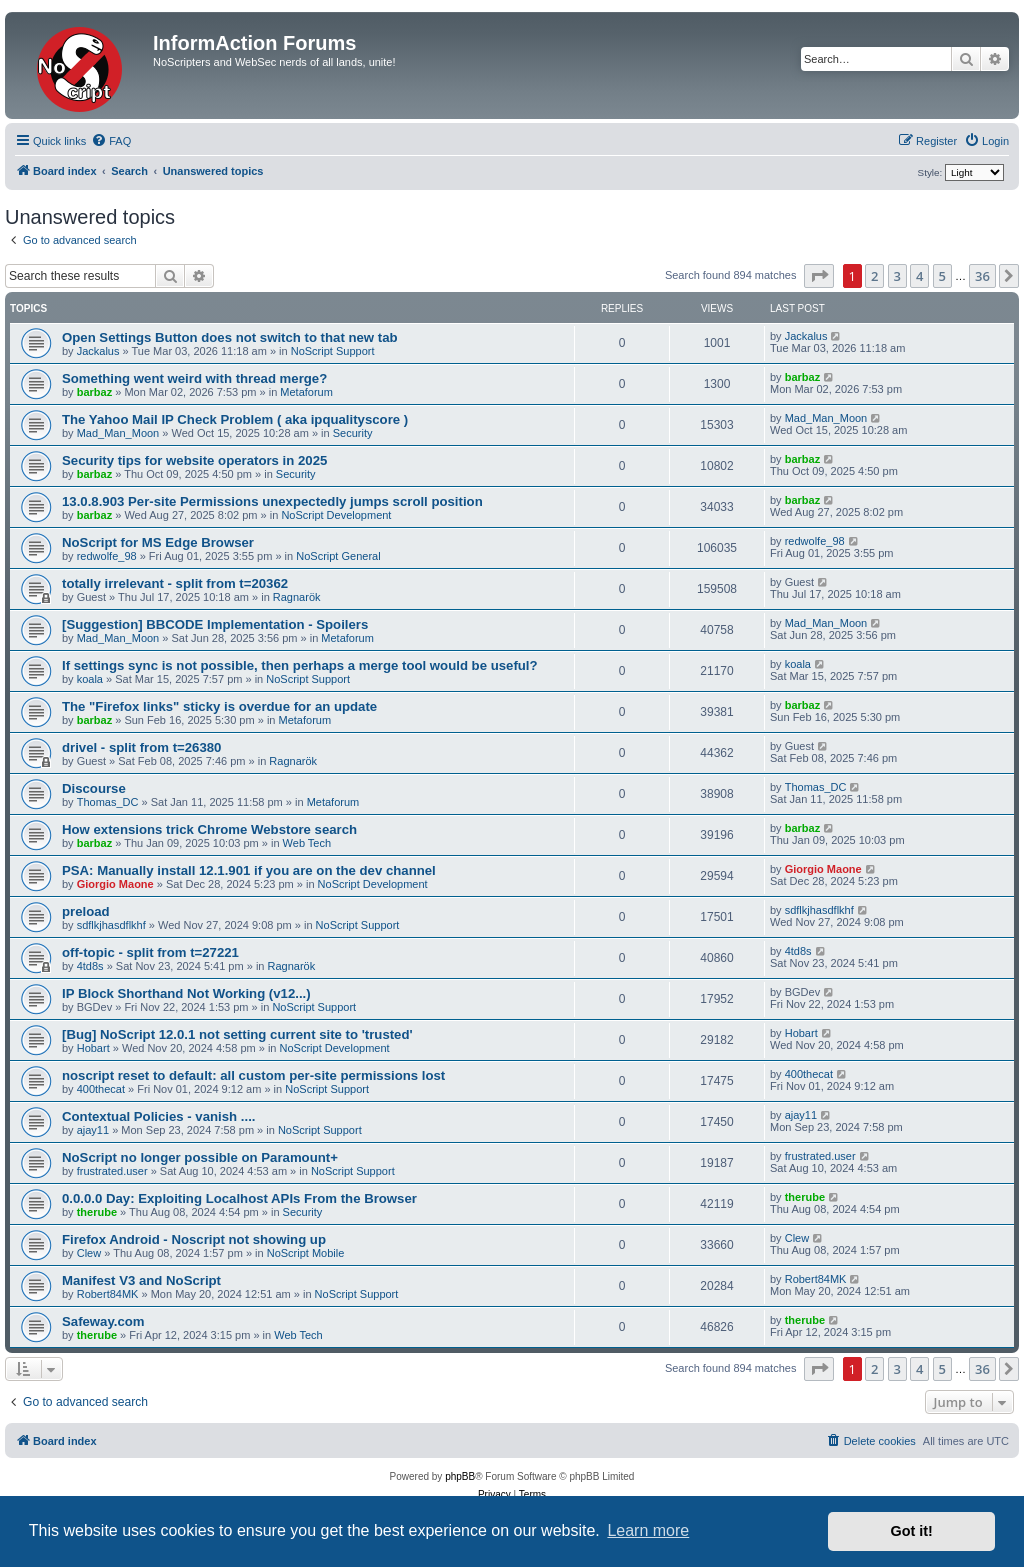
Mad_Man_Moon (118, 433)
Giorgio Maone (115, 884)
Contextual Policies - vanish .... (158, 1116)
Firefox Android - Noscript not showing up (194, 1239)
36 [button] (982, 276)
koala (90, 679)
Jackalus (98, 351)
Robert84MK (108, 1294)
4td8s (90, 966)
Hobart (93, 1048)
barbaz (94, 392)
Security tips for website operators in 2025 (194, 460)
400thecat (101, 1089)
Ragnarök (297, 597)
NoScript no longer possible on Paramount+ (200, 1157)
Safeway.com (103, 1321)
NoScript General (338, 556)
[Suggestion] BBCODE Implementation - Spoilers (215, 624)
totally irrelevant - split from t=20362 (175, 583)
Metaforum (306, 392)
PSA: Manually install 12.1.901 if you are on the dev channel (249, 870)
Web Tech (307, 843)
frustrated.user (112, 1171)
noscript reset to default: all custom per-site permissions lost (253, 1075)
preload (86, 911)
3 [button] (897, 276)
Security (353, 433)
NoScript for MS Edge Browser (158, 542)
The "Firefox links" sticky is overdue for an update (219, 706)
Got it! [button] (912, 1531)
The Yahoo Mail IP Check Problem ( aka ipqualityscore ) (235, 419)
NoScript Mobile (306, 1253)
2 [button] (874, 276)
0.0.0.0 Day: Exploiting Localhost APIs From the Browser (239, 1198)
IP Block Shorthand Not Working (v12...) (186, 993)
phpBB (460, 1476)
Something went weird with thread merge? (194, 378)
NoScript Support (333, 351)
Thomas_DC (108, 802)
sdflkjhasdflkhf (111, 925)
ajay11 (93, 1130)
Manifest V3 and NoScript (141, 1280)
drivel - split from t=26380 (141, 747)
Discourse (94, 788)
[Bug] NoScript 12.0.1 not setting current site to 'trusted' (237, 1034)
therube (97, 1212)
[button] (819, 276)
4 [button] (919, 276)
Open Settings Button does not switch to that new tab (230, 337)
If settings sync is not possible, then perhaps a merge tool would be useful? (300, 665)
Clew (89, 1253)
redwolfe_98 (107, 556)
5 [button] (942, 276)
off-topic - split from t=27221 (150, 952)
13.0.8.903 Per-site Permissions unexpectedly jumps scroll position (272, 501)
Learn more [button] (648, 1530)
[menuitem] (111, 141)
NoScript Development (336, 515)
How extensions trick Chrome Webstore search (209, 829)
